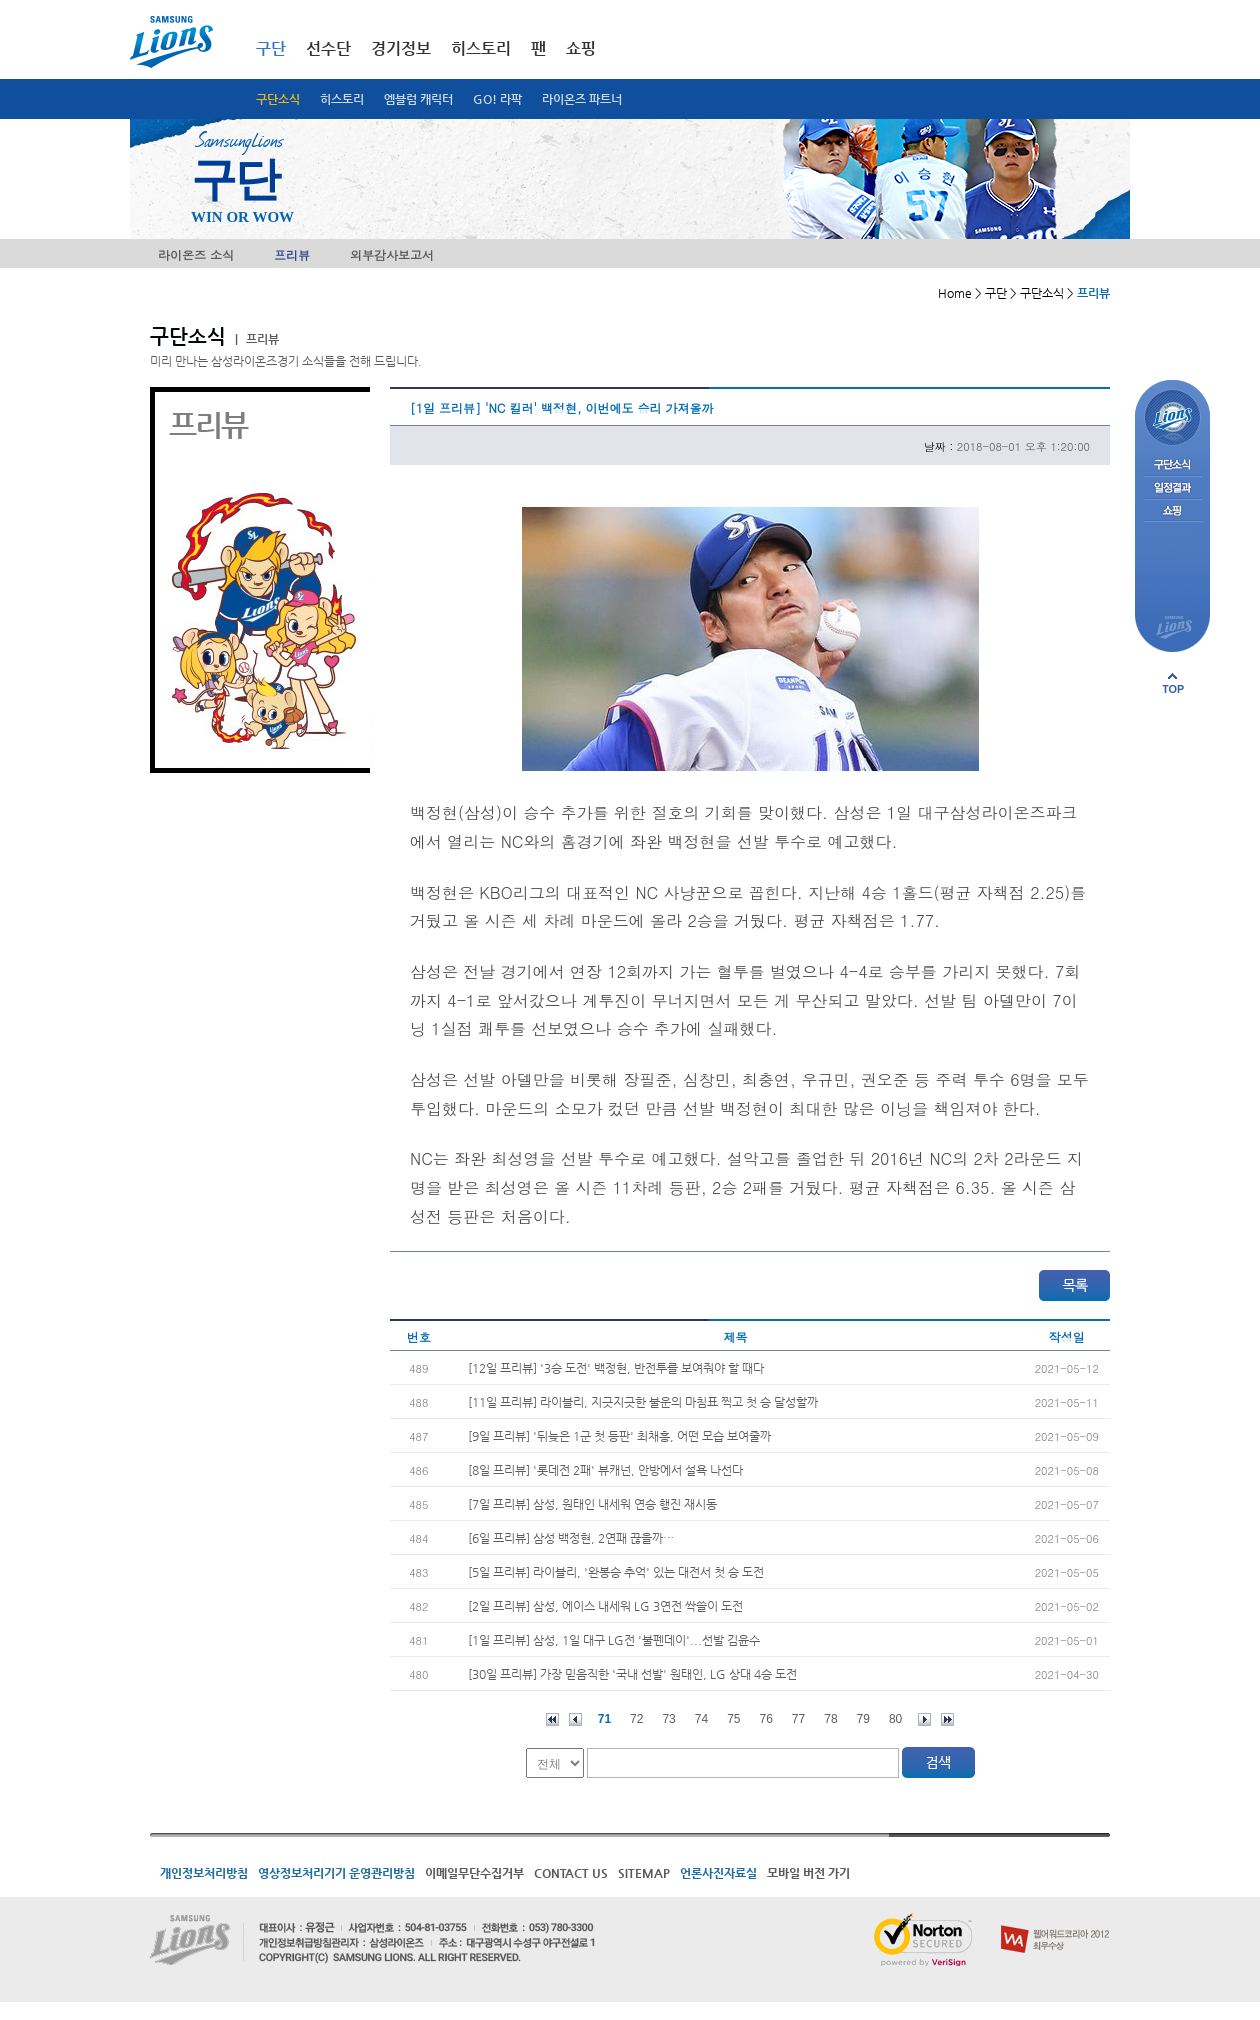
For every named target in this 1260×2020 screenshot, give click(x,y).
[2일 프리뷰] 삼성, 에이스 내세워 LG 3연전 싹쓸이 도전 (605, 1606)
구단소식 (278, 99)
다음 (924, 1719)
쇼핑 (581, 48)
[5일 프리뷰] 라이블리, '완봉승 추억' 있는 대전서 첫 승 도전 (616, 1572)
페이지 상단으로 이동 (1173, 683)
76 (766, 1719)
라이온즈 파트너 (582, 99)
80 (895, 1719)
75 (733, 1719)
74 (701, 1719)
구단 (271, 48)
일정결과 (1172, 488)
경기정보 (401, 48)
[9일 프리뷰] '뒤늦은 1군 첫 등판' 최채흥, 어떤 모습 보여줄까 (619, 1436)
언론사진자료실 (718, 1873)
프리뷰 (292, 254)
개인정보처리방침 (204, 1873)
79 (863, 1719)
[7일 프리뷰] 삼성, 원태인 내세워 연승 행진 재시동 (592, 1504)
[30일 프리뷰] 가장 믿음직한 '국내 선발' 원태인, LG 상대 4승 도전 (632, 1674)
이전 (575, 1719)
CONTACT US (571, 1873)
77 (798, 1719)
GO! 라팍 (497, 99)
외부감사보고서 (392, 254)
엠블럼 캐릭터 (418, 99)
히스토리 (342, 99)
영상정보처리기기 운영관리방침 (336, 1873)
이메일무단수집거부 (474, 1873)
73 (668, 1719)
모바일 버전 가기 (808, 1873)
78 (830, 1719)
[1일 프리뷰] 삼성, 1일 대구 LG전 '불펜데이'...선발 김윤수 (614, 1640)
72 (636, 1719)
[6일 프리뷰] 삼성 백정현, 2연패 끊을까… (571, 1538)
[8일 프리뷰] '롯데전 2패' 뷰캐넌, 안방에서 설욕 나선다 (605, 1470)
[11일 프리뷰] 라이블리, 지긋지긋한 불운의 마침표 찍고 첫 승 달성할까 (643, 1402)
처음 (552, 1719)
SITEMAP (644, 1873)
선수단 (328, 48)
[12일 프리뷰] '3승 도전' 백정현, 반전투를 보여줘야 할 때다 (616, 1368)
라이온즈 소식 (196, 254)
